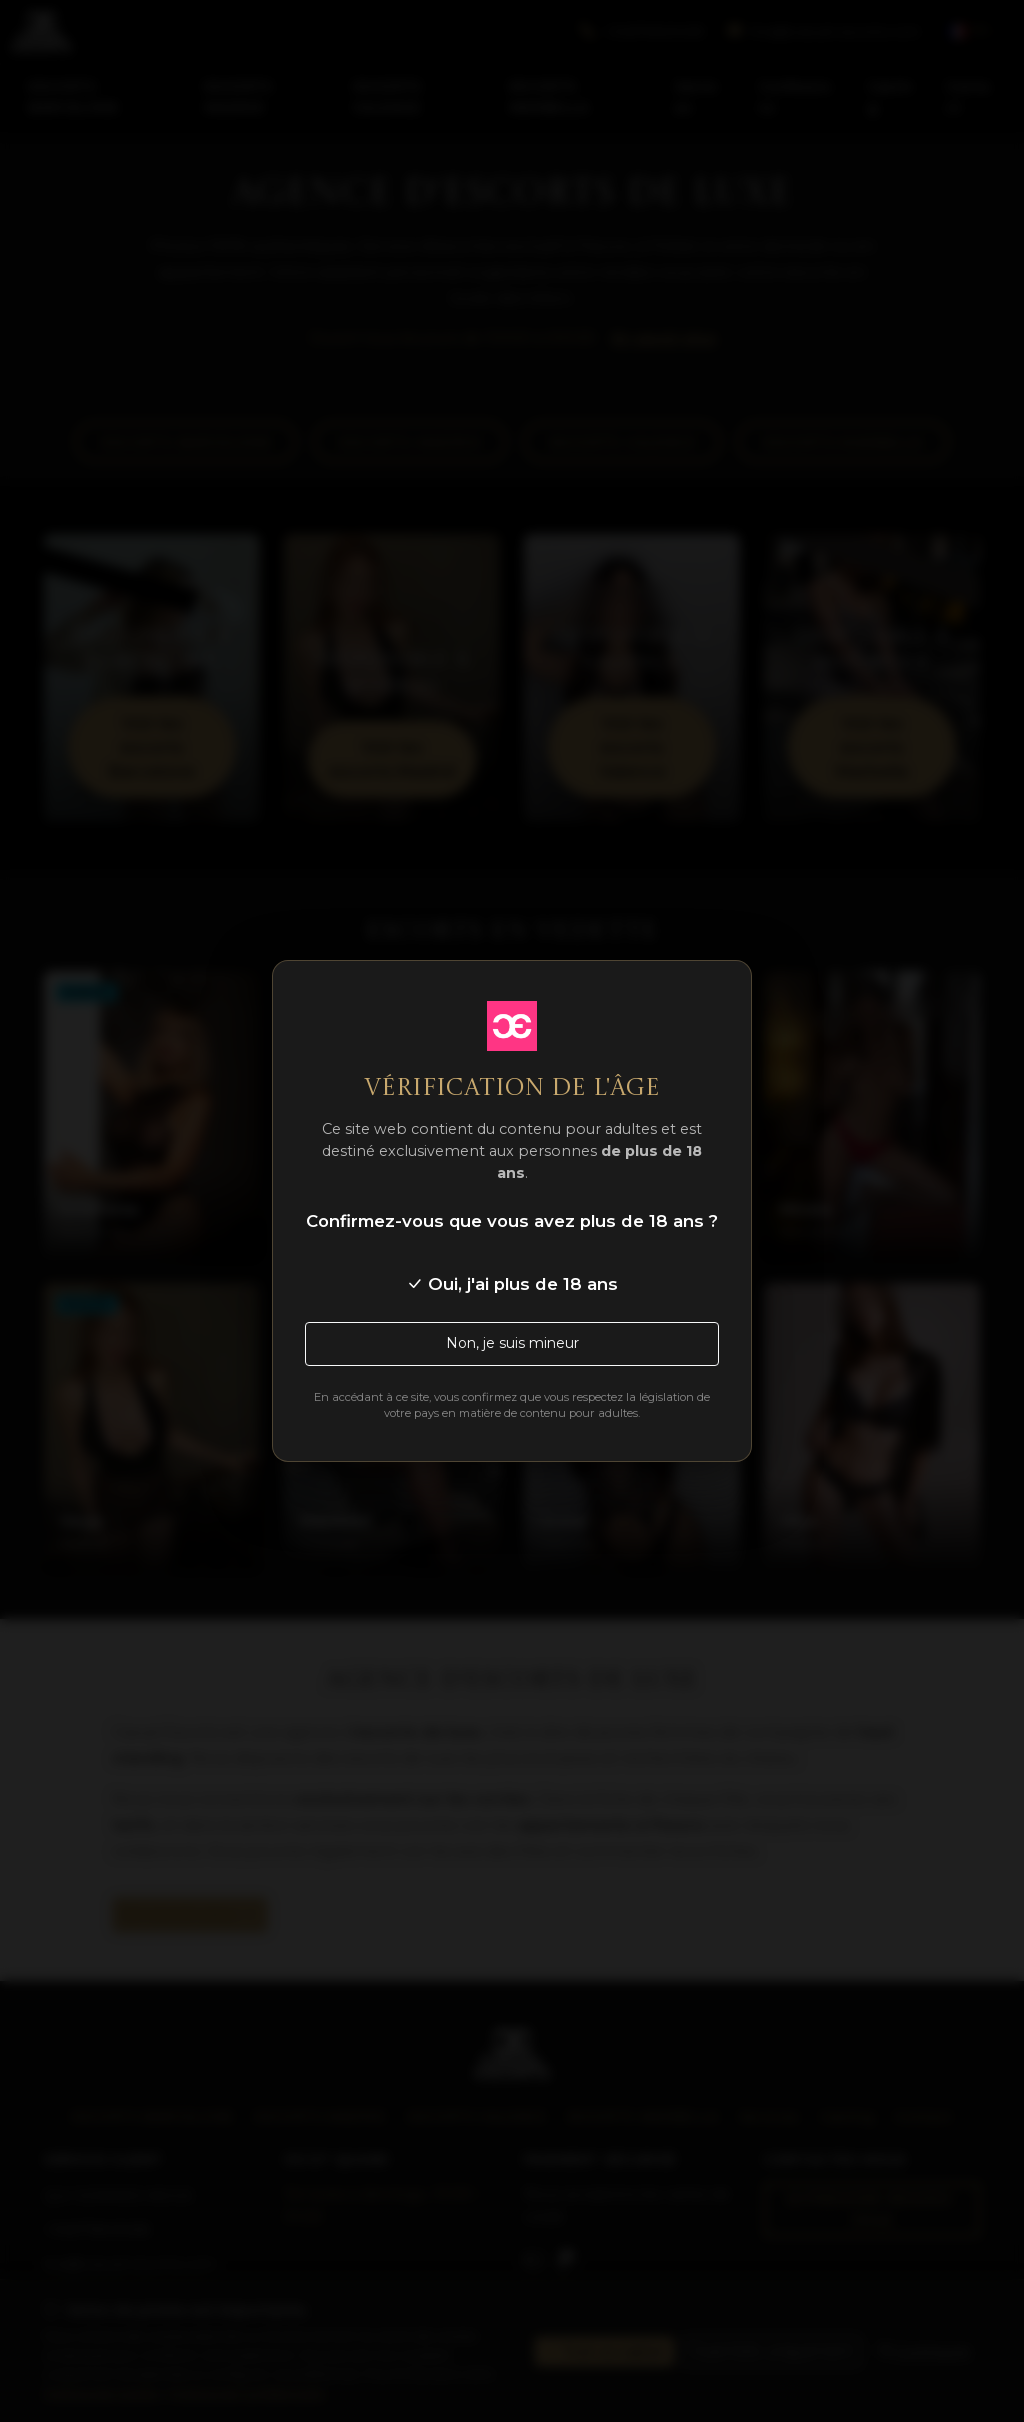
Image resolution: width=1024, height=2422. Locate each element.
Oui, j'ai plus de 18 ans (512, 1284)
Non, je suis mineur (512, 1343)
